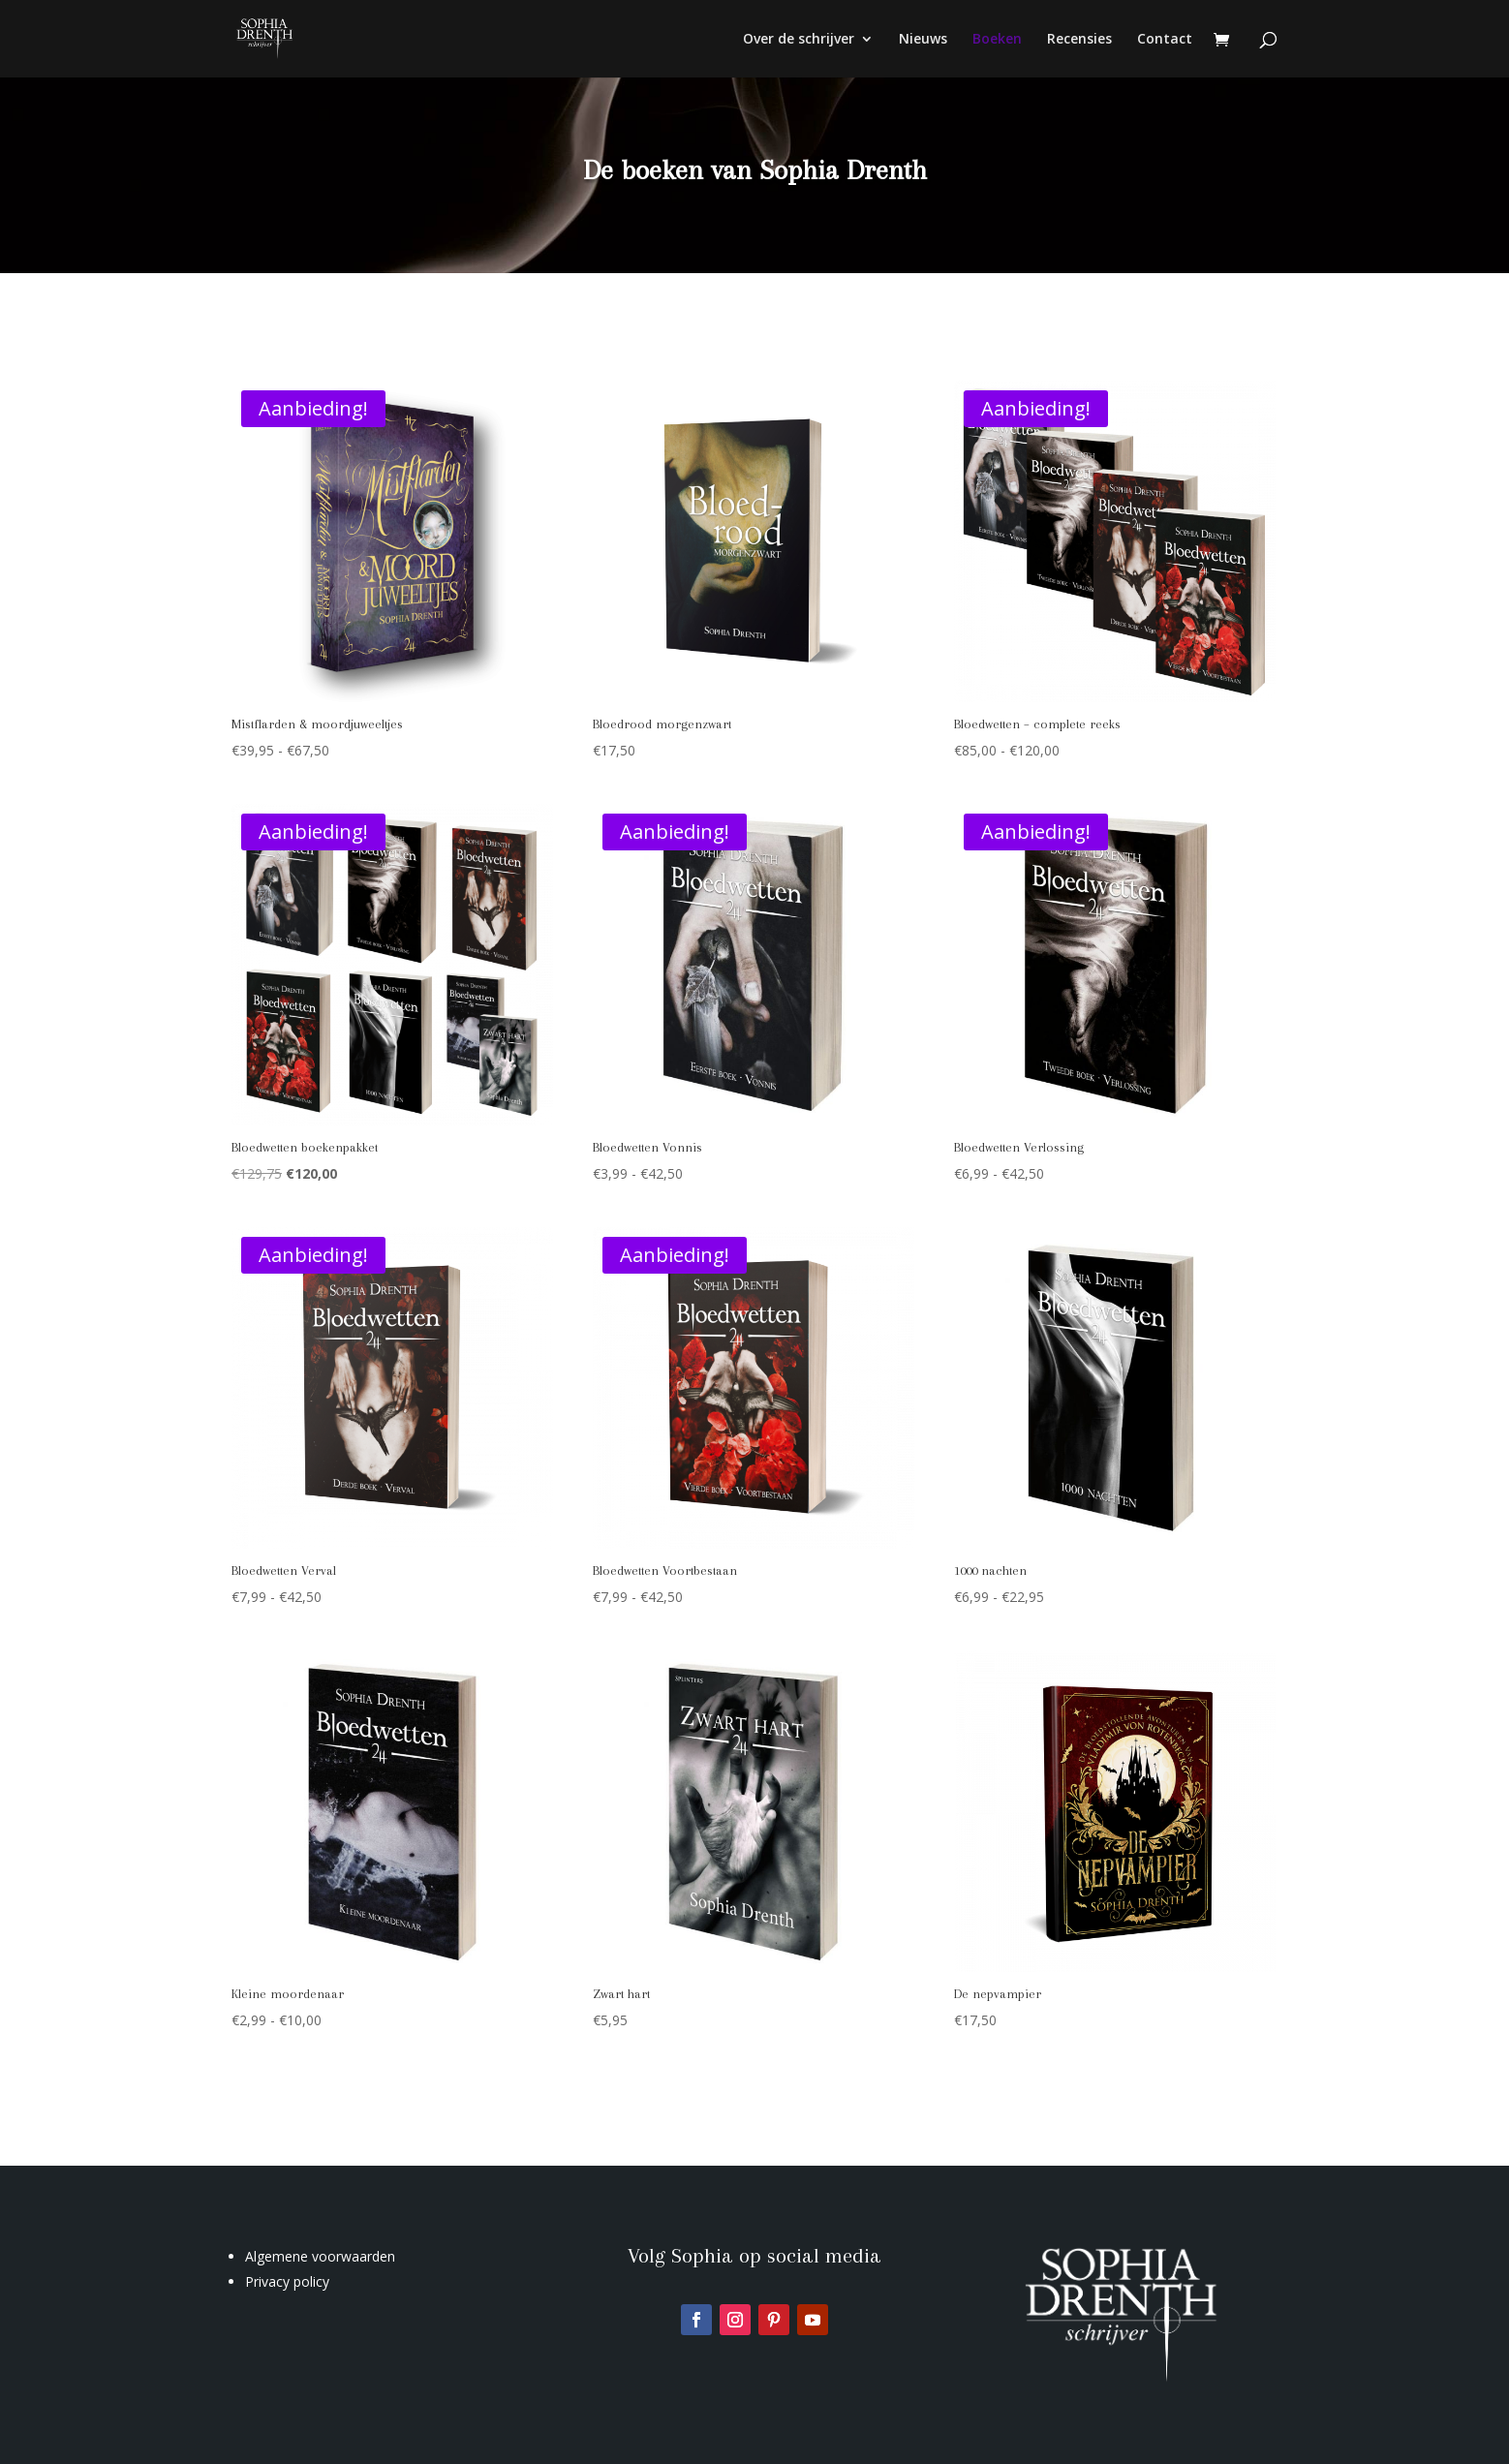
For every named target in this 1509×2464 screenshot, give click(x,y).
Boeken (997, 39)
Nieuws (923, 39)
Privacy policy (287, 2281)
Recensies (1079, 39)
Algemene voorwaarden (320, 2256)
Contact (1164, 39)
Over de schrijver (798, 39)
